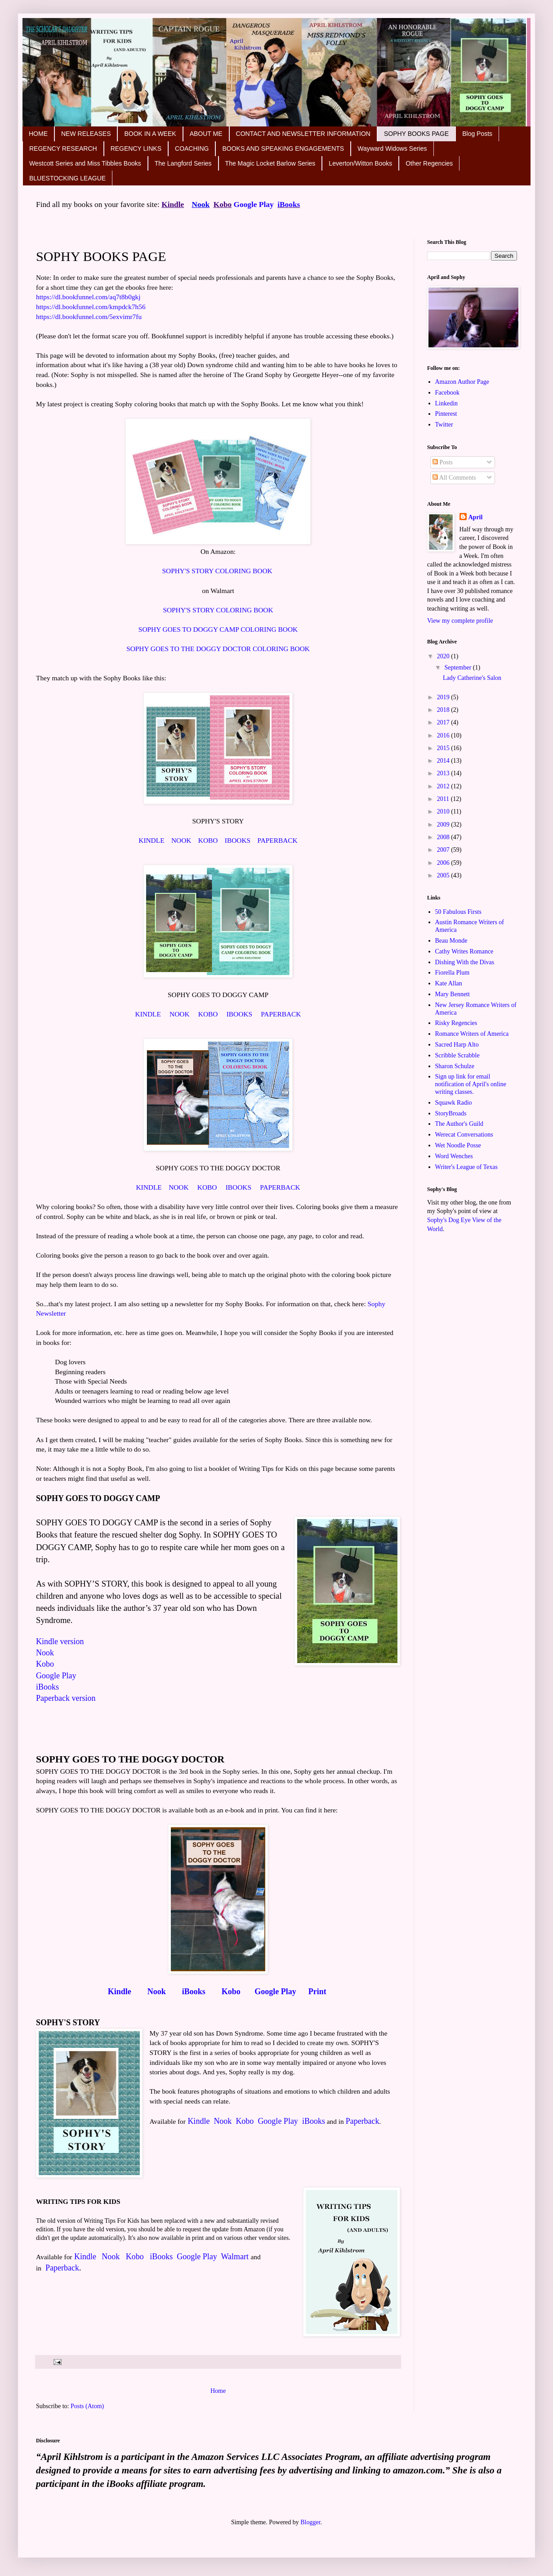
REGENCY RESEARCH (63, 148)
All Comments (454, 477)
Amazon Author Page (462, 381)
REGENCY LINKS (136, 148)
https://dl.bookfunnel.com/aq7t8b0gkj (89, 297)
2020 (444, 656)
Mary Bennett (452, 994)
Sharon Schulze (454, 1066)
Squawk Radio (453, 1102)
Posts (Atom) (87, 2406)
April (475, 517)
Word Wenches (454, 1156)
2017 (444, 722)
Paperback (362, 2121)
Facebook (447, 392)
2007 (444, 849)
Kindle (121, 1991)
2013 (444, 773)
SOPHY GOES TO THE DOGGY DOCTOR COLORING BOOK (218, 648)
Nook (201, 204)
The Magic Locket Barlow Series (270, 163)
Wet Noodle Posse (458, 1145)
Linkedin (446, 403)
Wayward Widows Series (392, 148)
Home (218, 2390)
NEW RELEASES (86, 133)
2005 (444, 875)
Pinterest (446, 413)
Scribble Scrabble (457, 1055)
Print (317, 1991)
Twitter (444, 424)
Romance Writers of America (472, 1033)
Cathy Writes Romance (464, 951)
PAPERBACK (277, 840)
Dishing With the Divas (465, 962)
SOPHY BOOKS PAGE (416, 133)
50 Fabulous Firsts (458, 911)
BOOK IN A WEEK (150, 133)
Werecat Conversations (464, 1134)
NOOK (181, 840)
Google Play (254, 204)
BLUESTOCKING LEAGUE (67, 178)
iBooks (288, 204)
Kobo (223, 204)
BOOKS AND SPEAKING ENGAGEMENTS (283, 148)
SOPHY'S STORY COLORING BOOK (217, 571)
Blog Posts (477, 133)
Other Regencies (429, 163)
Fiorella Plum (452, 972)
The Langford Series (183, 163)
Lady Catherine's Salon (472, 677)
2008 (444, 837)
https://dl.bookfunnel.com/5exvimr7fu (89, 316)
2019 (444, 697)
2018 (444, 709)
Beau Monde (451, 940)
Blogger (310, 2522)
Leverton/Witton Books (360, 163)
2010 (444, 811)
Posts (443, 462)
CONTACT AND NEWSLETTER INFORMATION (303, 133)
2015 (444, 748)
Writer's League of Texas (466, 1167)
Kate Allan (448, 983)
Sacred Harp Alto (457, 1044)
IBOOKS (237, 840)
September (458, 667)
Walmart (235, 2256)
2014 (444, 760)
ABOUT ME (206, 133)
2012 (444, 786)
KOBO (208, 840)
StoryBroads (451, 1113)
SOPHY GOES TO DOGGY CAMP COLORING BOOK (218, 629)
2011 (444, 799)
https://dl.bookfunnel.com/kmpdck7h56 (91, 306)
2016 (444, 735)
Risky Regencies (456, 1023)
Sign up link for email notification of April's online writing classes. (470, 1084)
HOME (38, 133)
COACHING (192, 148)
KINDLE (151, 840)
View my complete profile (460, 620)
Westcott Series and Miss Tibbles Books (85, 163)
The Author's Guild (459, 1123)
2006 (444, 862)
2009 (444, 824)
